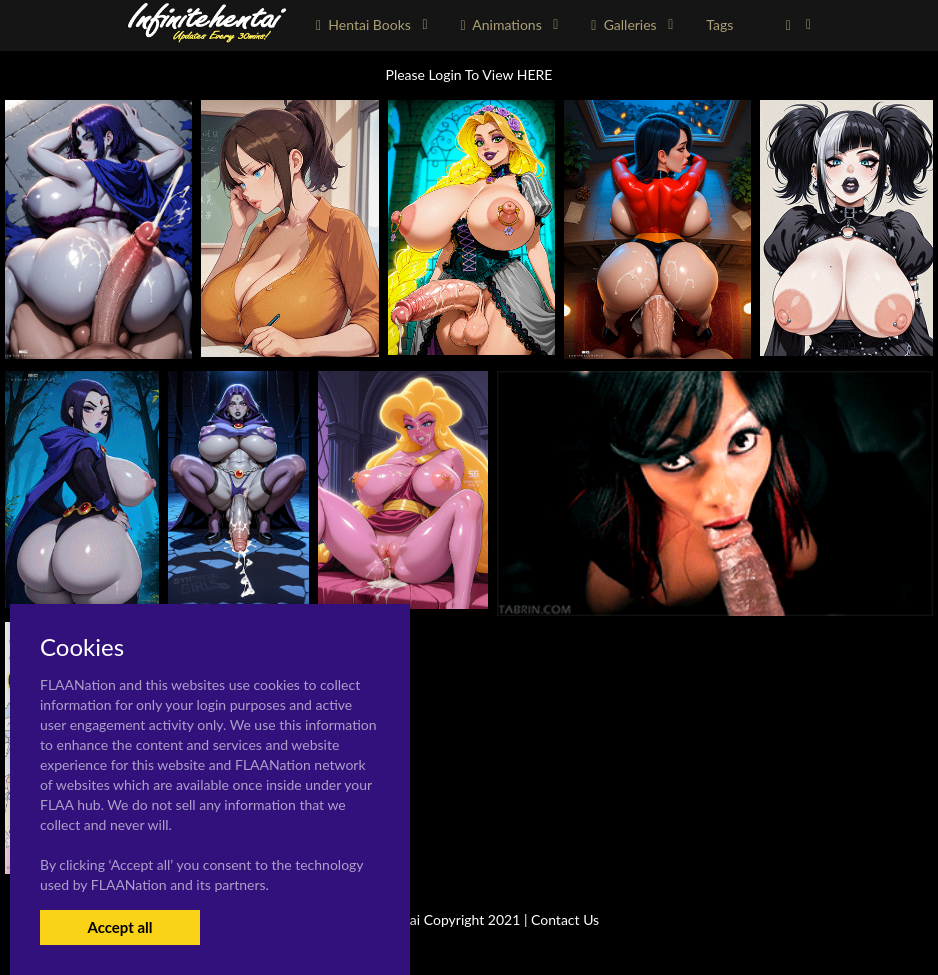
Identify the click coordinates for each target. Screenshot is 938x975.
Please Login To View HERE (469, 74)
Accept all (119, 927)
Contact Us (565, 919)
